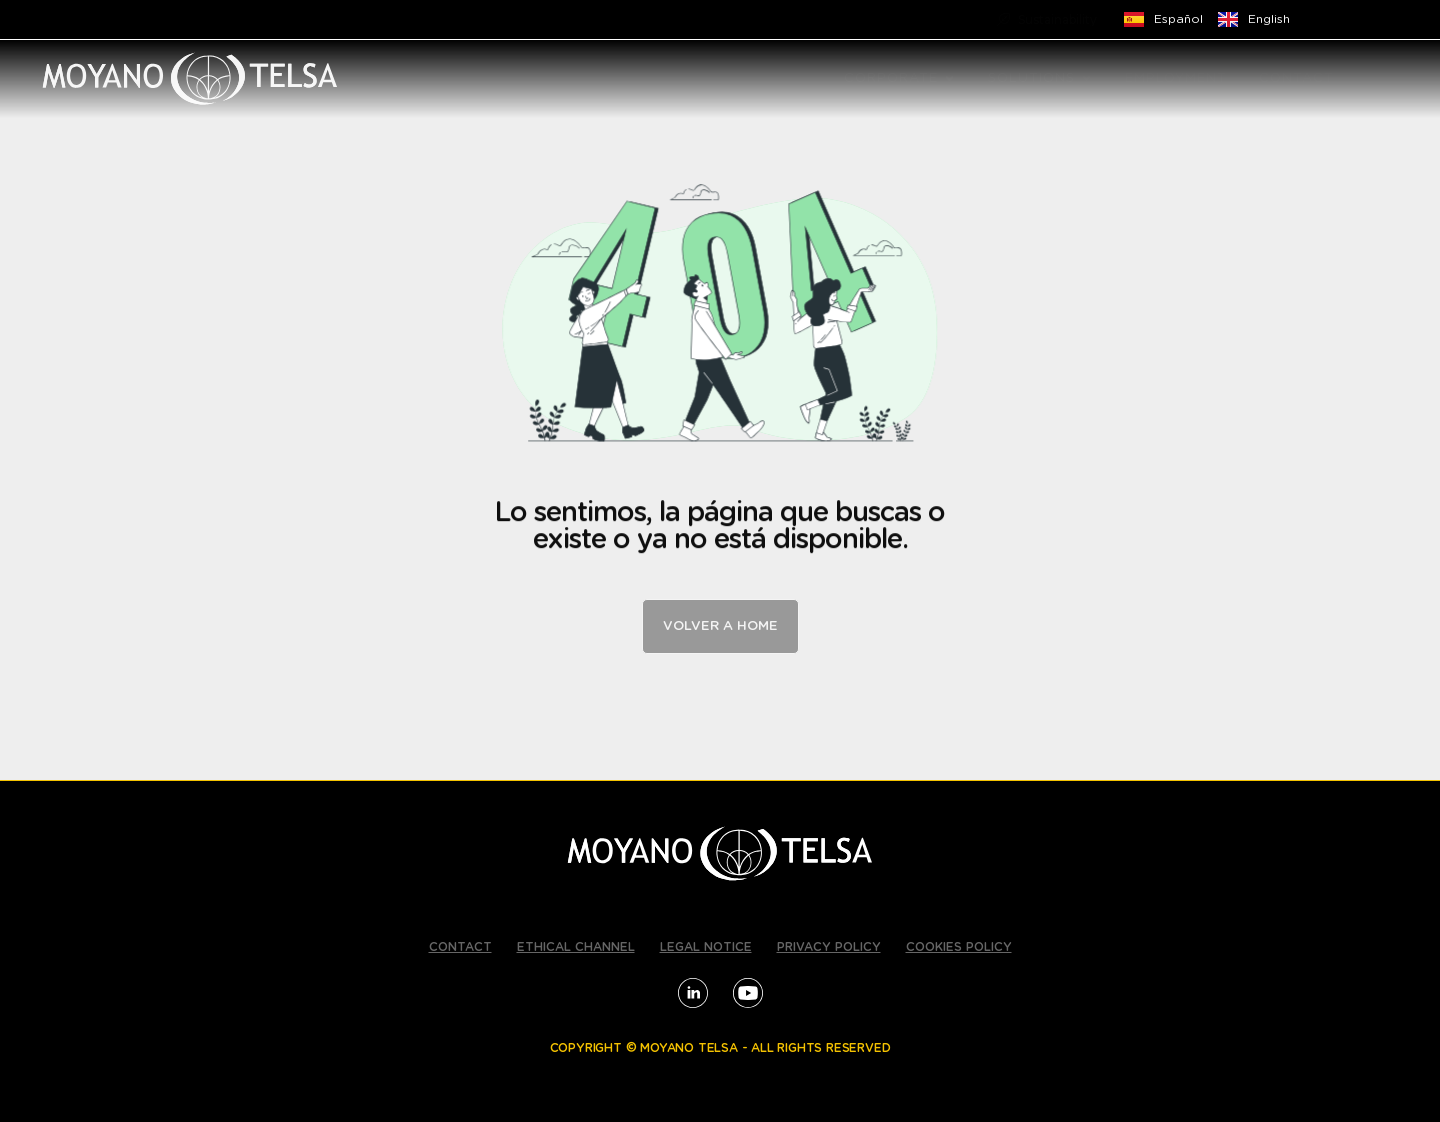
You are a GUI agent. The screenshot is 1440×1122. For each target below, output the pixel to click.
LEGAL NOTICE (706, 947)
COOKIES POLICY (959, 947)
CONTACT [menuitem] (1296, 78)
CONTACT (460, 947)
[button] (949, 79)
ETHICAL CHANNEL (576, 947)
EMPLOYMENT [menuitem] (1176, 78)
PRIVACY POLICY (829, 947)
